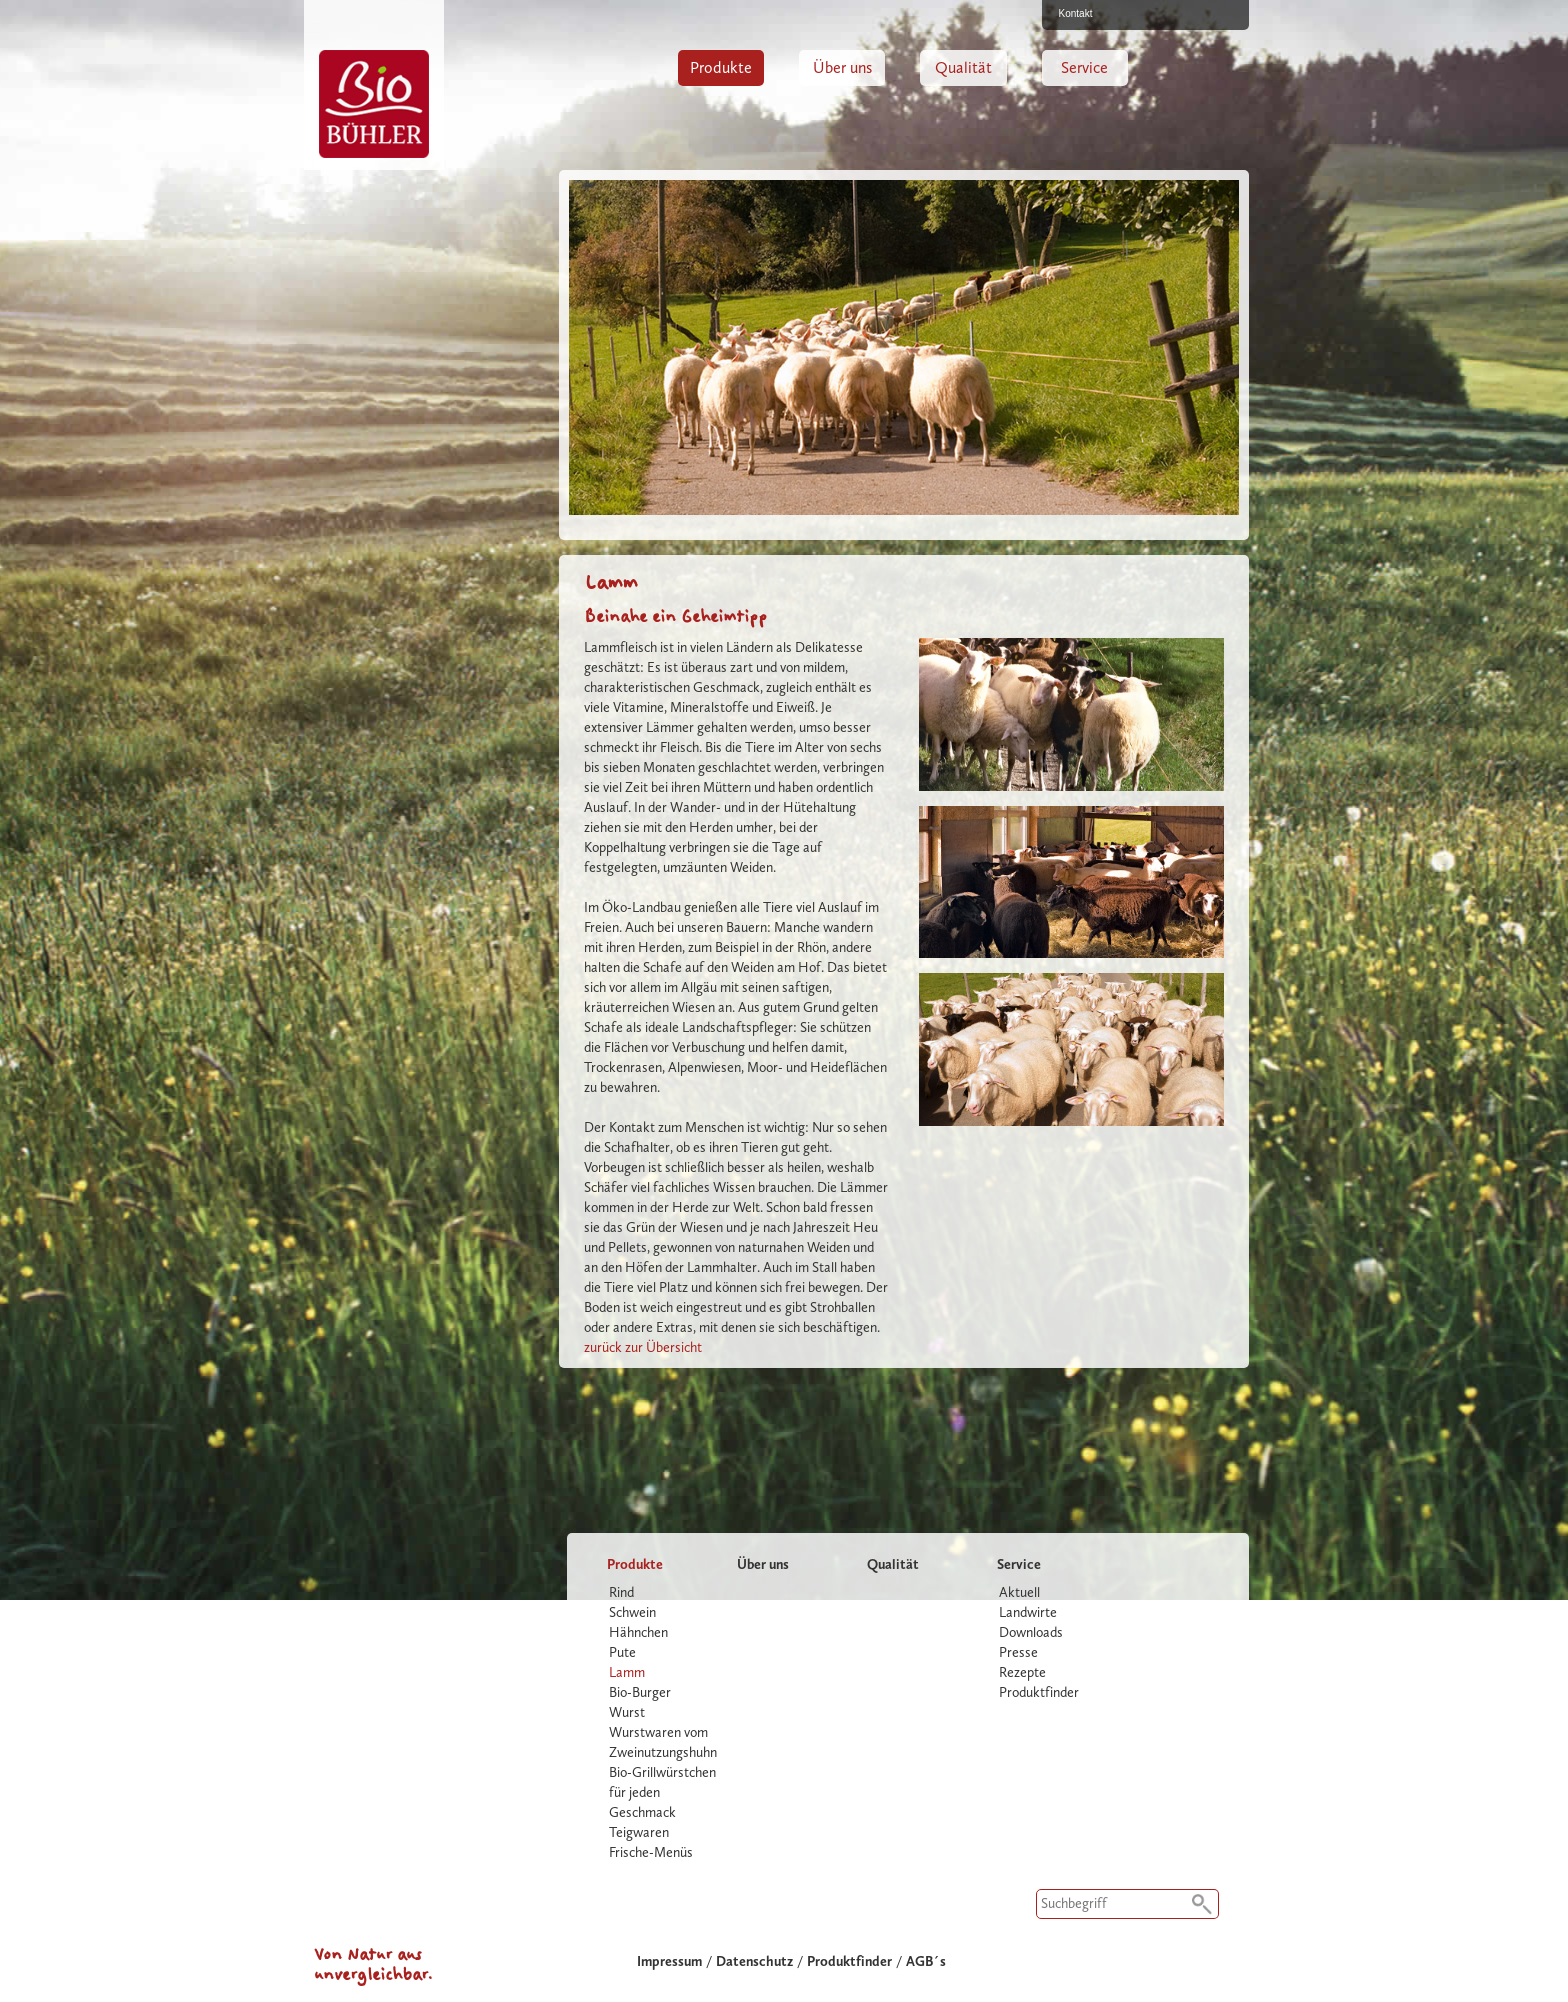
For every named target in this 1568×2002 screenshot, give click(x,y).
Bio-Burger (640, 1692)
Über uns (842, 67)
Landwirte (1028, 1612)
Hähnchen (638, 1632)
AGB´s (926, 1961)
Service (1084, 67)
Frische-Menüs (651, 1852)
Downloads (1031, 1632)
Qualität (963, 67)
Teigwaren (639, 1832)
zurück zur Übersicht (643, 1347)
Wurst (627, 1712)
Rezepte (1022, 1672)
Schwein (632, 1612)
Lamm (627, 1672)
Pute (622, 1652)
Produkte (721, 67)
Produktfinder (1039, 1692)
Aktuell (1019, 1592)
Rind (621, 1592)
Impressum (669, 1961)
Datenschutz (754, 1961)
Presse (1018, 1652)
